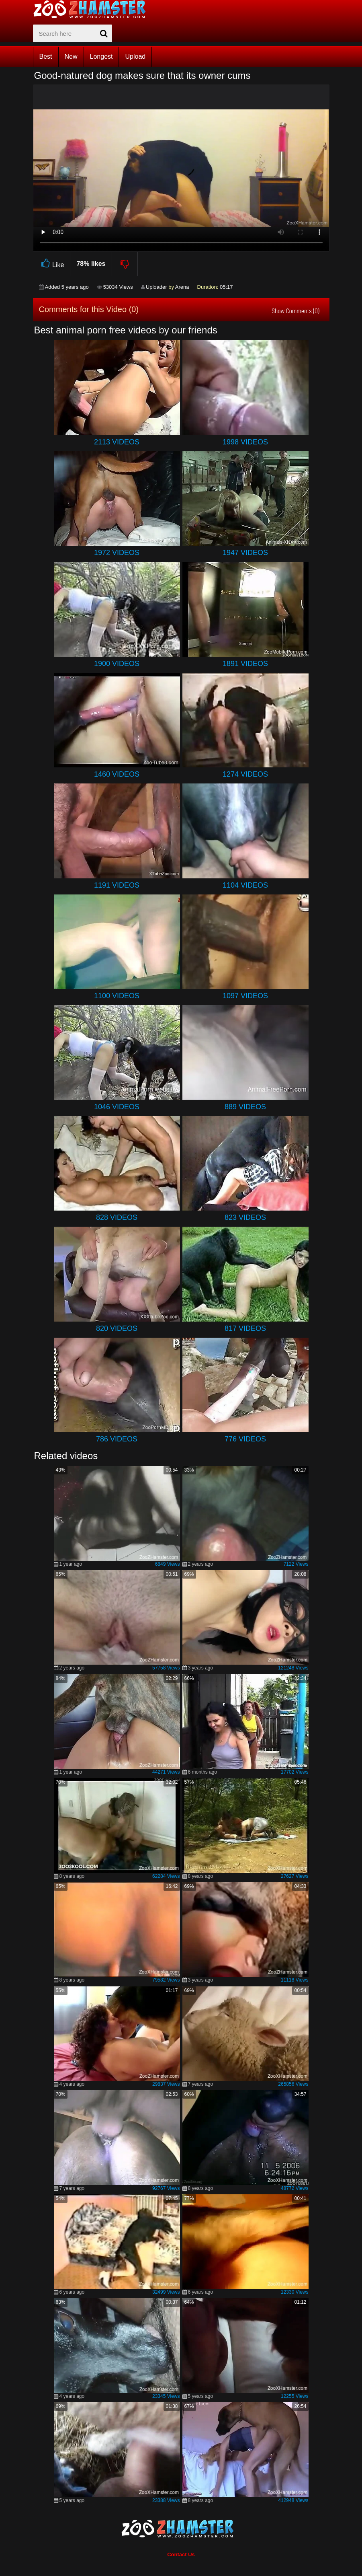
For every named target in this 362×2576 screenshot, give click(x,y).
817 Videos (245, 1328)
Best (45, 56)
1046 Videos (116, 1107)
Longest (101, 56)
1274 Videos (245, 774)
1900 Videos (116, 664)
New (71, 56)
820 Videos (116, 1328)
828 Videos (116, 1217)
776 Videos (245, 1439)
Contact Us (181, 2554)
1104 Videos (245, 885)
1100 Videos (116, 996)
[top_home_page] (93, 9)
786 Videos (116, 1439)
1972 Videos (116, 553)
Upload (135, 56)
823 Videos (245, 1217)
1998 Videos (245, 442)
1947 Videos (245, 553)
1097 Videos (245, 996)
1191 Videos (116, 885)
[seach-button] (104, 33)
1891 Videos (245, 664)
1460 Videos (116, 774)
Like (51, 263)
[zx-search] (72, 33)
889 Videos (245, 1107)
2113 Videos (116, 442)
